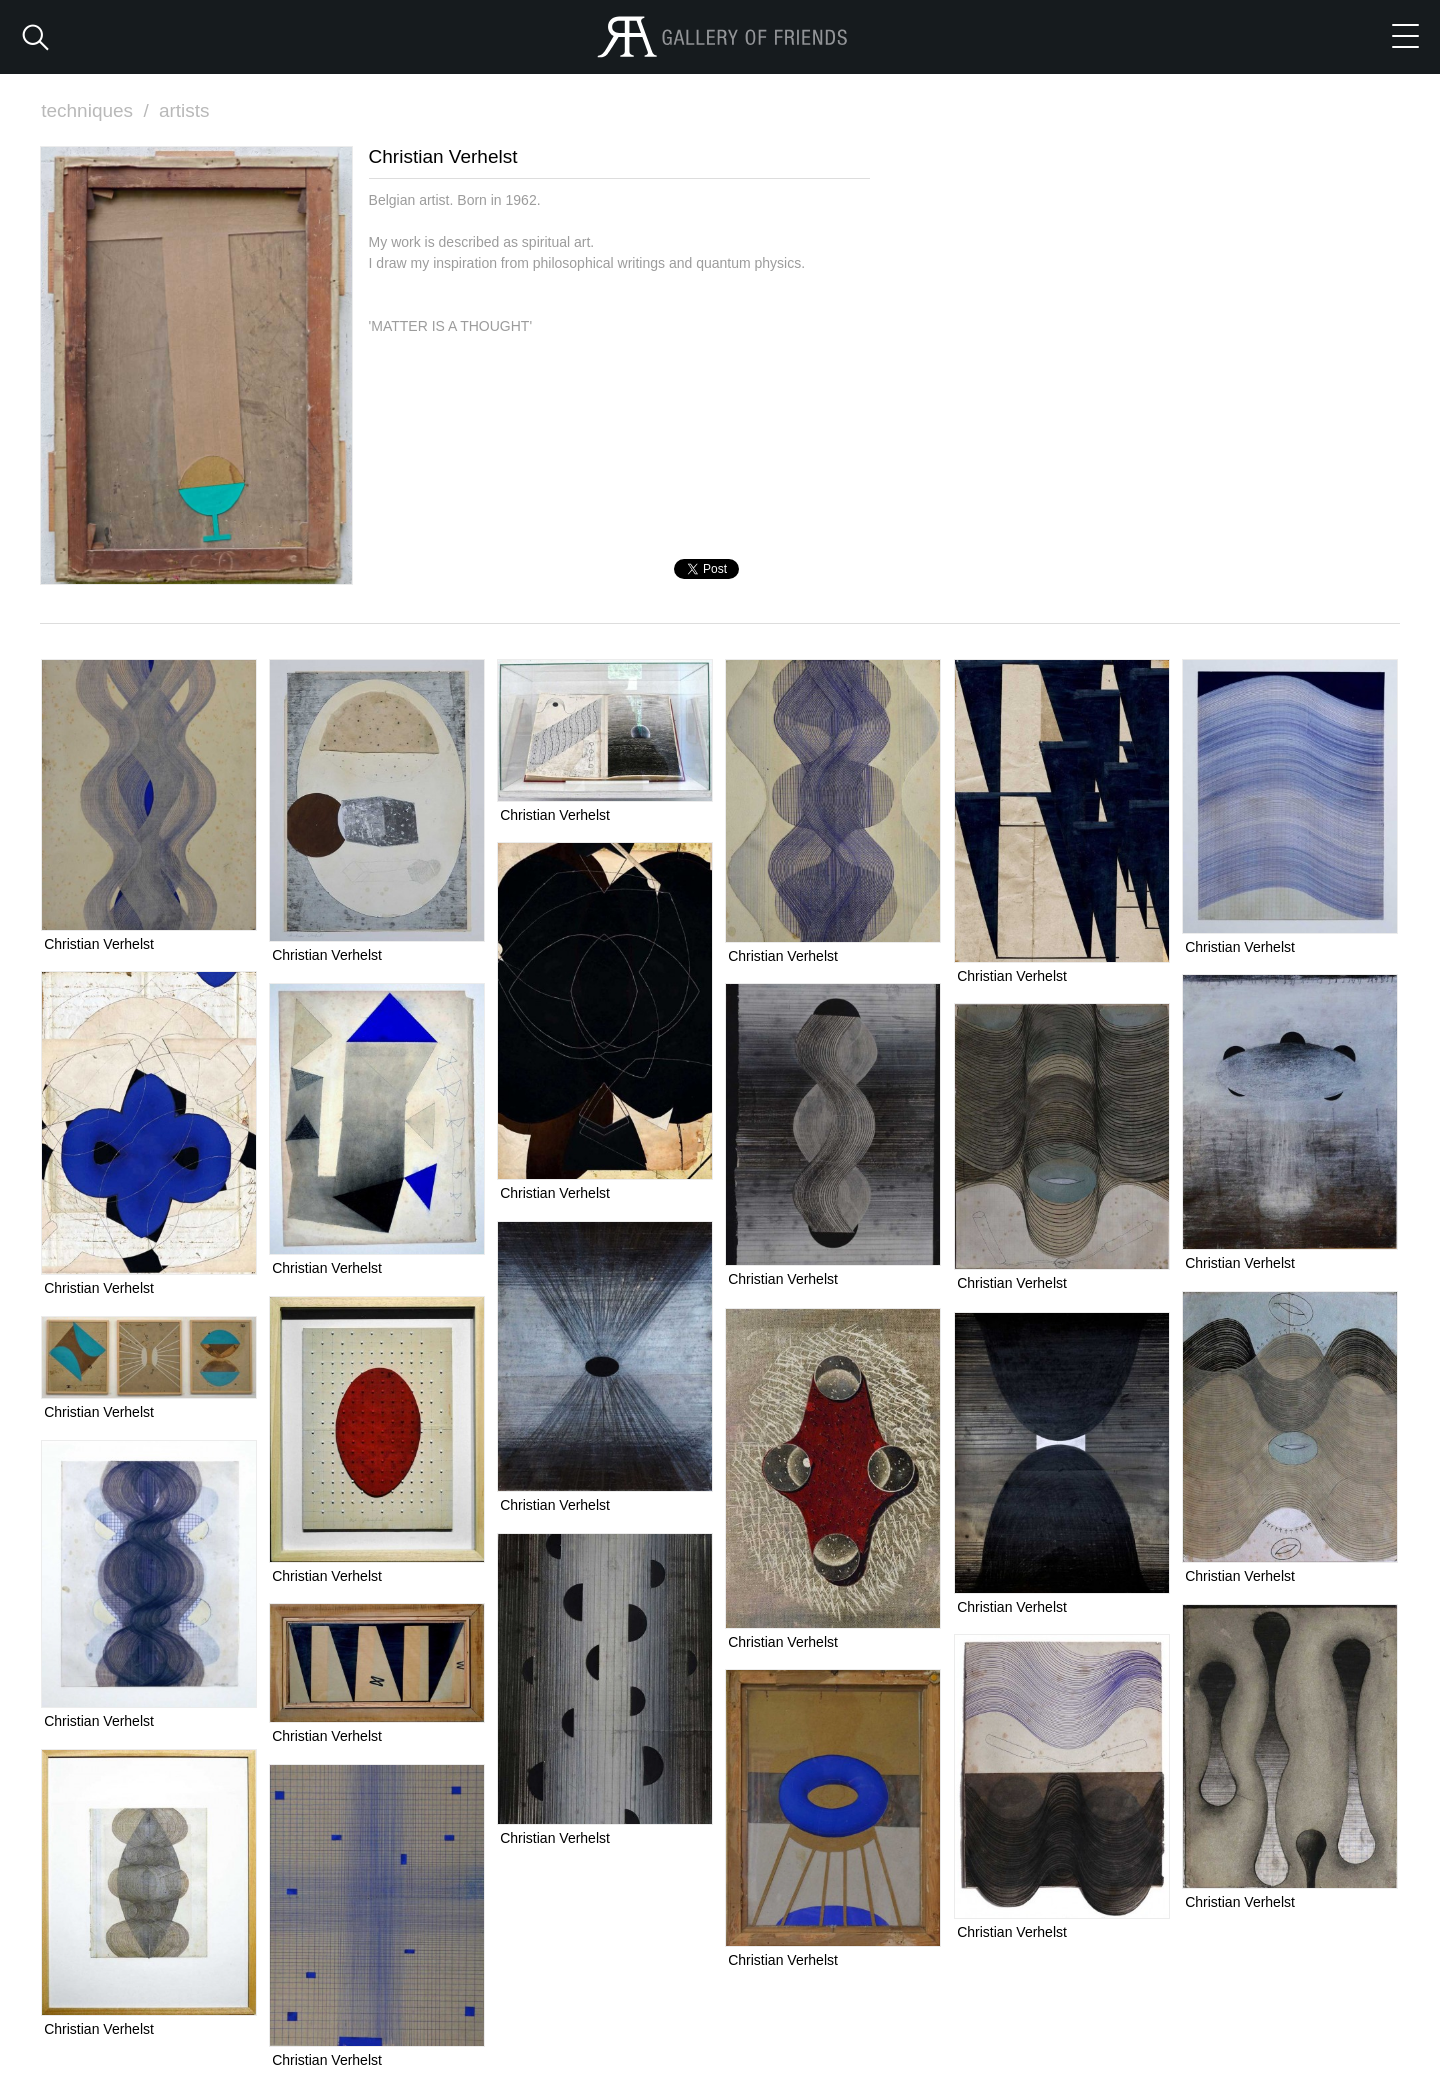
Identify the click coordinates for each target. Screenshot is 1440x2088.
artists (184, 110)
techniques (97, 110)
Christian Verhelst (99, 944)
